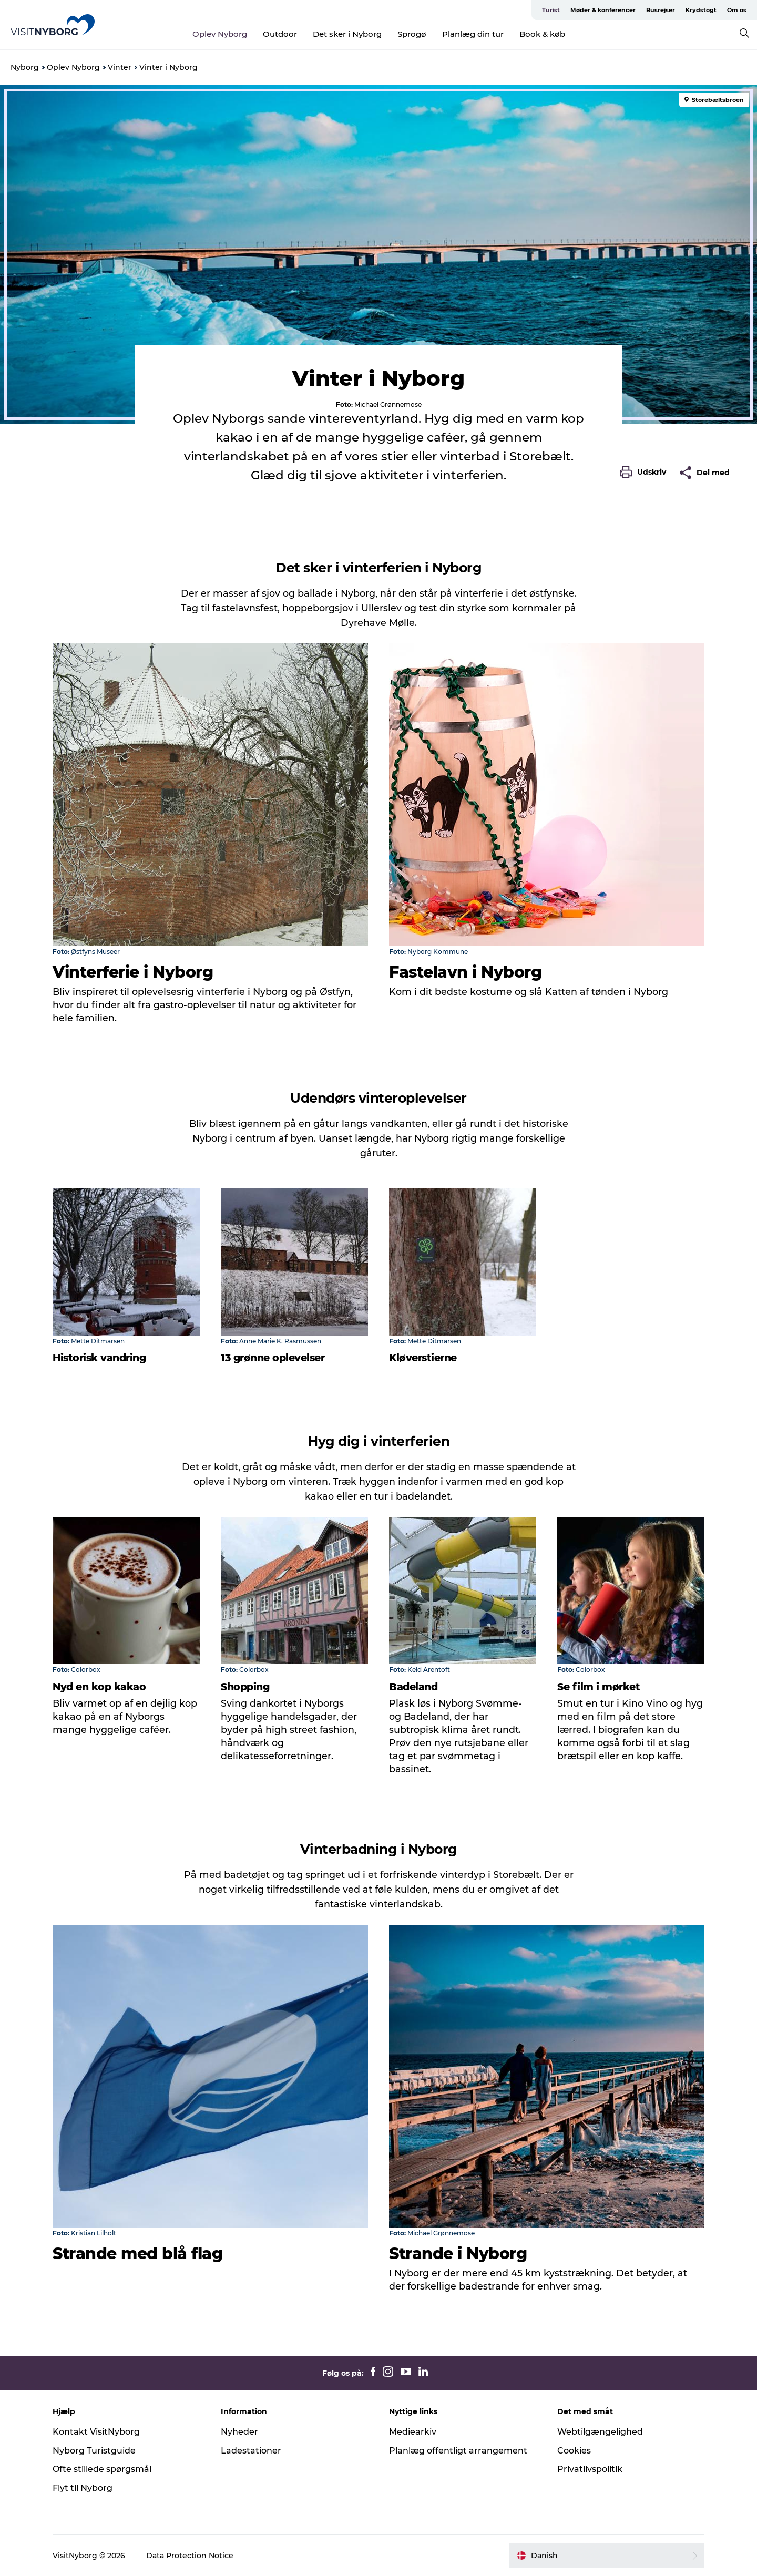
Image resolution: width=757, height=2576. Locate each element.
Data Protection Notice (189, 2555)
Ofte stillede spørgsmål (102, 2469)
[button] (645, 472)
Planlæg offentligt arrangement (458, 2451)
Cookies (574, 2451)
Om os (736, 10)
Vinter (119, 67)
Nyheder (239, 2432)
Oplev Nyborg (219, 34)
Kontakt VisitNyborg (96, 2432)
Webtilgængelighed (600, 2432)
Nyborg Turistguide (94, 2451)
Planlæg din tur (473, 34)
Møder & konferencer (603, 10)
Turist (551, 10)
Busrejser (660, 10)
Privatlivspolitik (589, 2469)
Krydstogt (701, 10)
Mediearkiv (412, 2432)
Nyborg (25, 67)
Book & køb (542, 34)
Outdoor (280, 34)
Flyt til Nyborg (82, 2488)
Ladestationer (251, 2451)
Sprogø (411, 34)
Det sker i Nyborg (347, 34)
